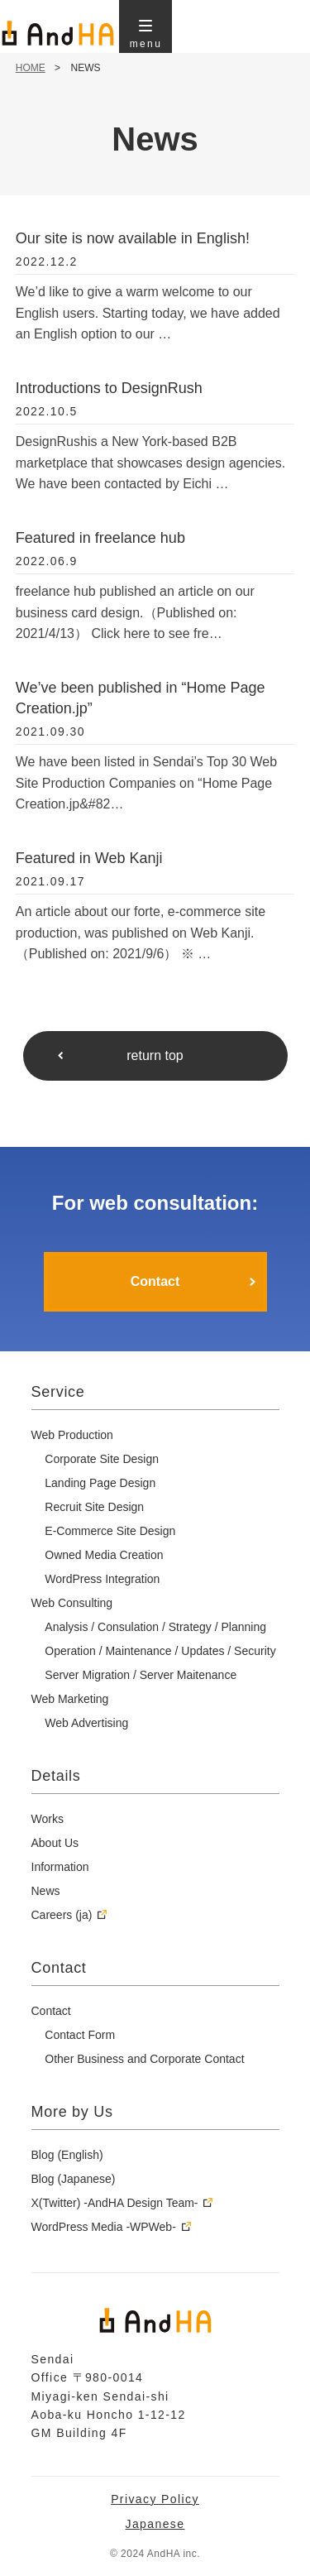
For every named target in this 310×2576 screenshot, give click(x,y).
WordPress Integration (102, 1578)
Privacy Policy (155, 2499)
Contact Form (80, 2034)
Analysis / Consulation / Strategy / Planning (155, 1626)
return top (154, 1055)
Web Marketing (70, 1698)
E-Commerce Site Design (110, 1530)
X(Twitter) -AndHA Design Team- (114, 2202)
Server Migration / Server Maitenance (140, 1674)
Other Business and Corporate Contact (144, 2058)
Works (47, 1818)
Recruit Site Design (94, 1506)
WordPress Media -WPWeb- (103, 2226)
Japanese (155, 2524)
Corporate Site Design (102, 1458)
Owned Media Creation (104, 1554)
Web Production (72, 1435)
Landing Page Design (100, 1482)
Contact (155, 1281)
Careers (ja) (62, 1914)
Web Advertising (86, 1722)
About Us (55, 1842)
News (45, 1890)
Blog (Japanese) (73, 2178)
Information (60, 1866)
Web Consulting (72, 1602)
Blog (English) (67, 2154)
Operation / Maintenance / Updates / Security (160, 1650)
